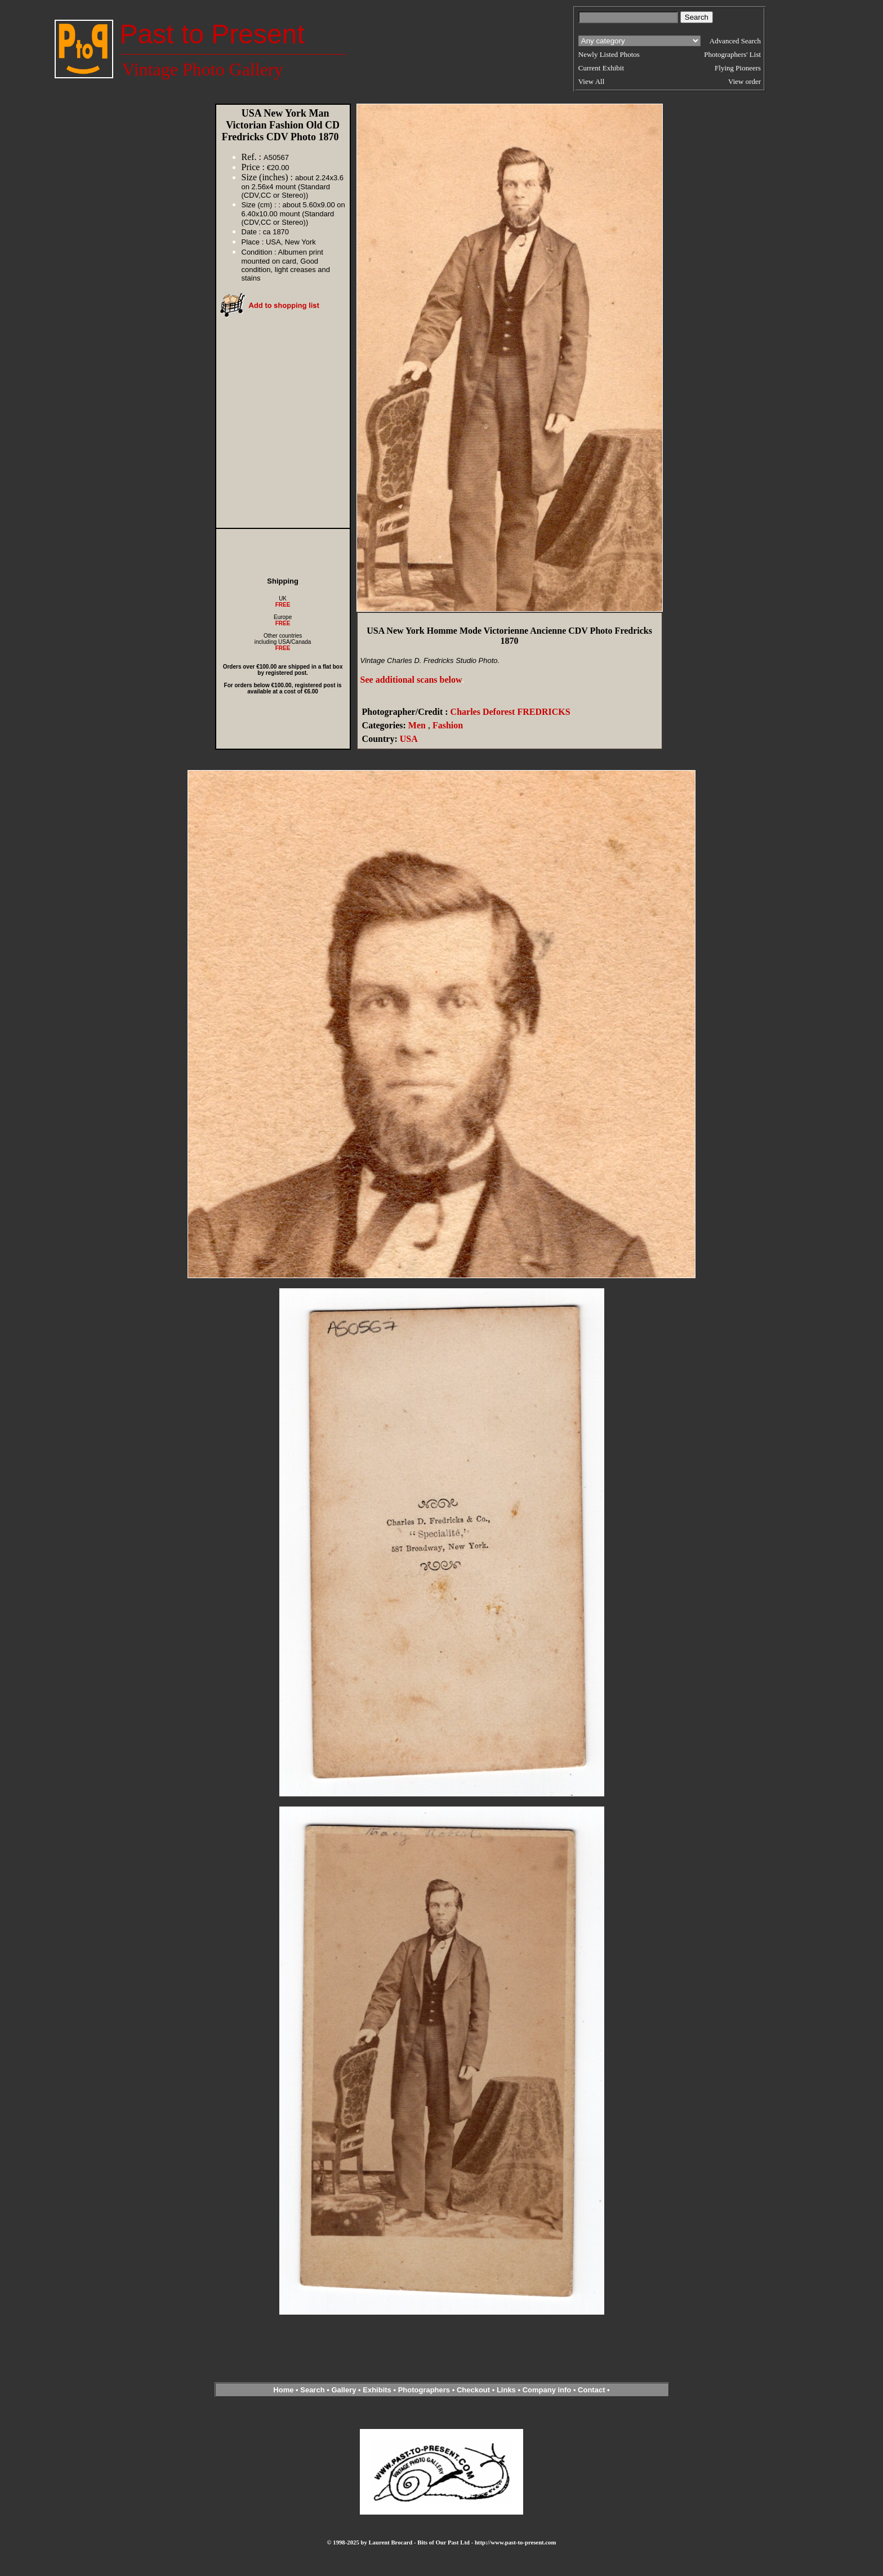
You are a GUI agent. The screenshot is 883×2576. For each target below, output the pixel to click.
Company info (548, 2390)
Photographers (424, 2390)
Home (283, 2390)
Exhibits (377, 2390)
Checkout (473, 2390)
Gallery (343, 2390)
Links (506, 2390)
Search (312, 2390)
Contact (591, 2390)
